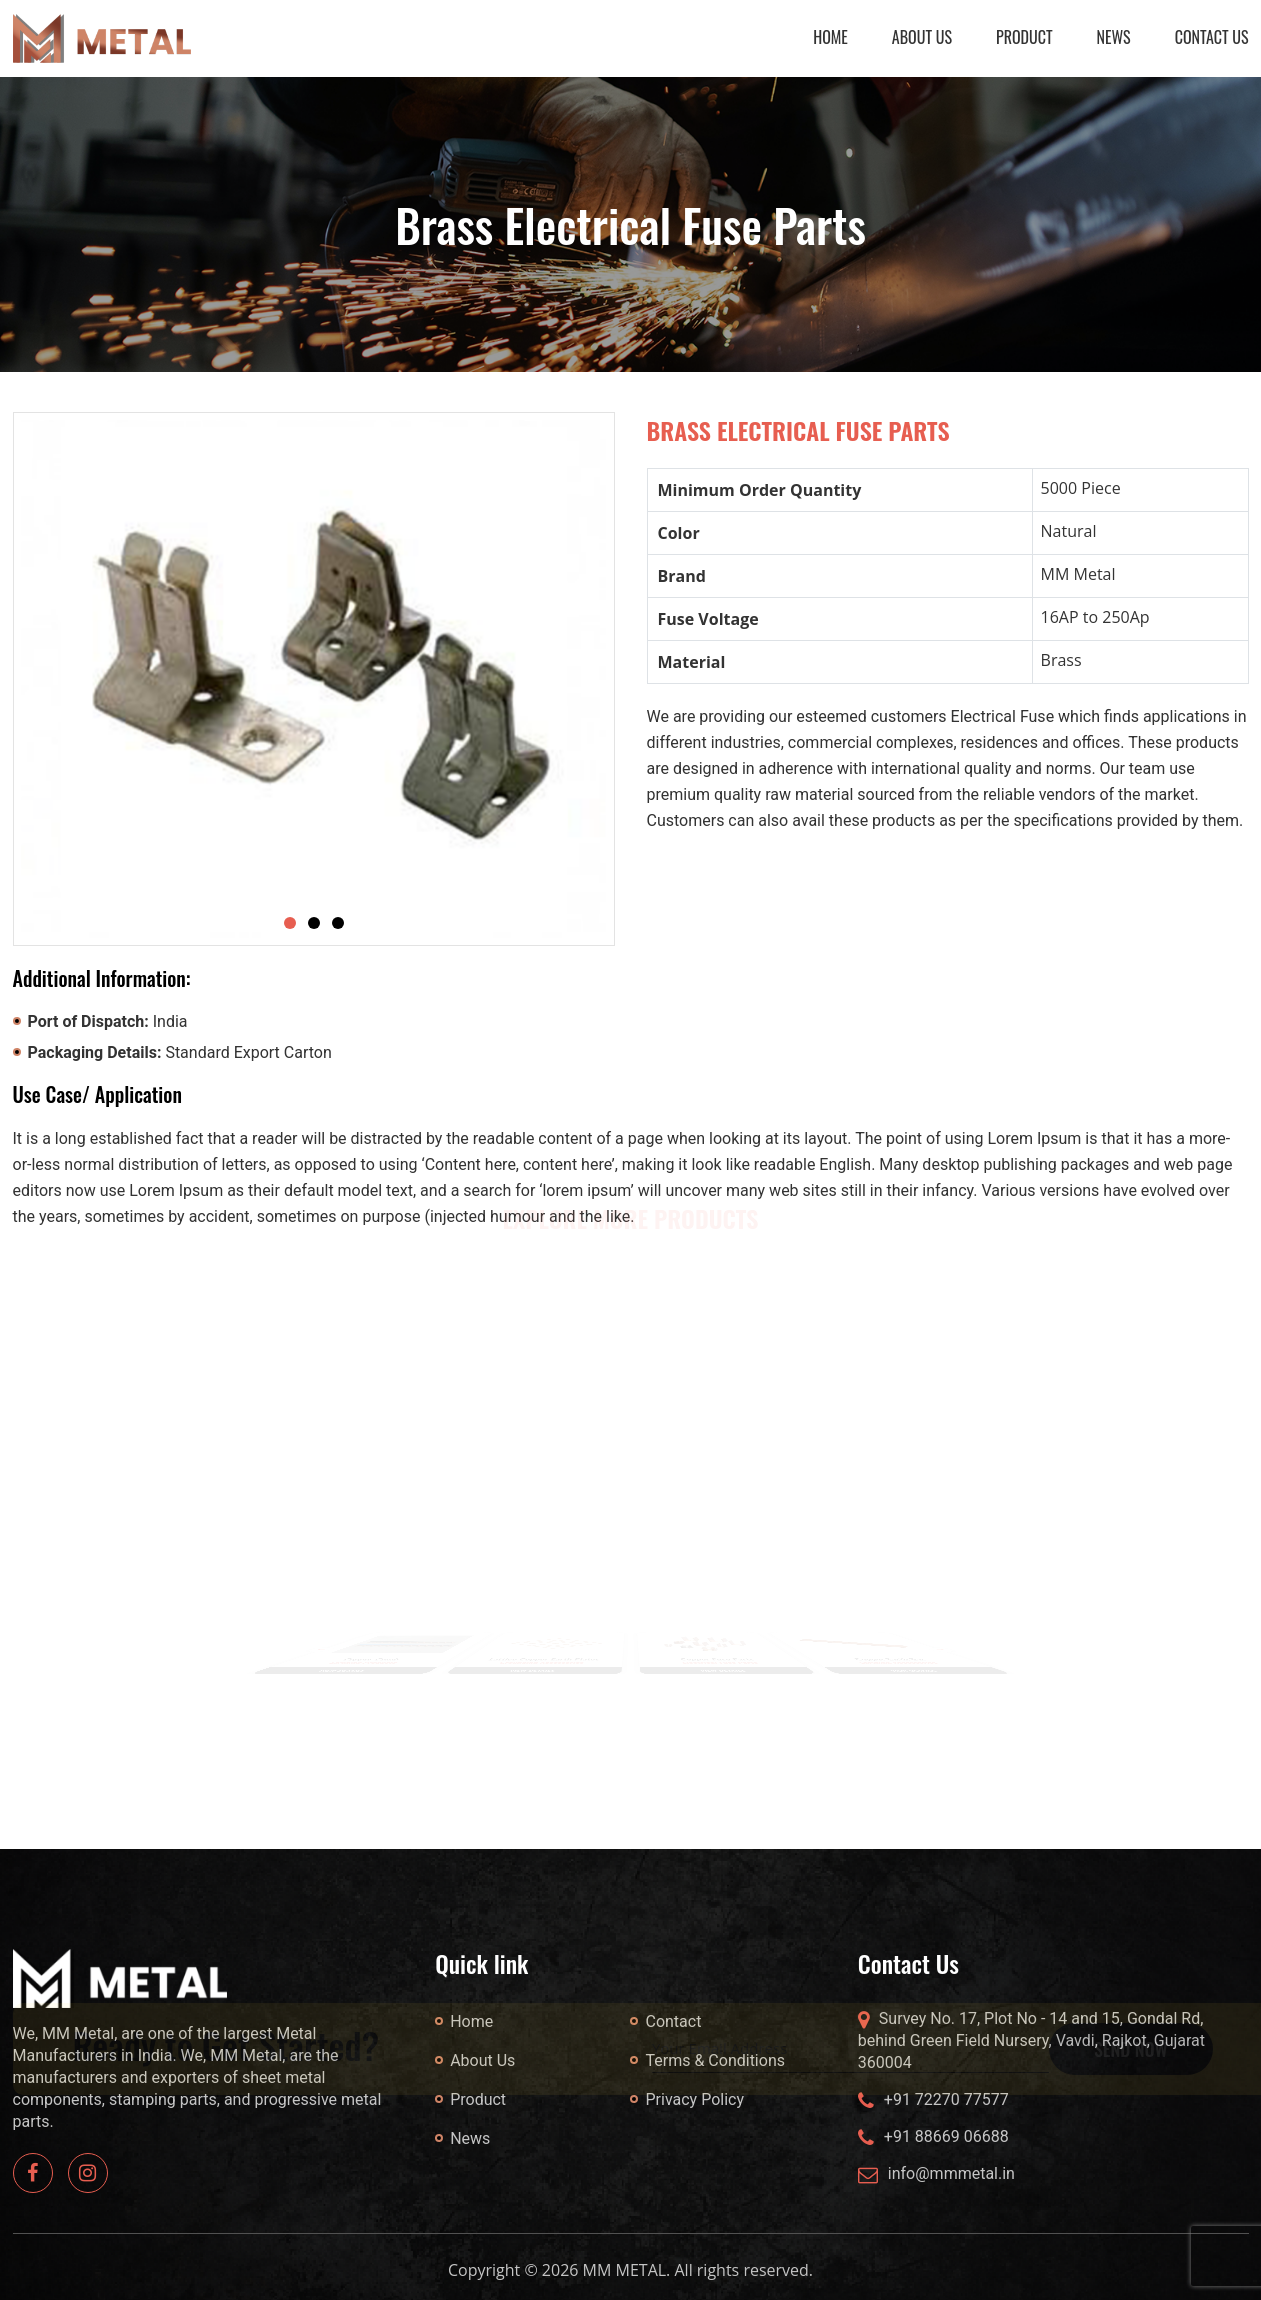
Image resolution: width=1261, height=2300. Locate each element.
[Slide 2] (314, 923)
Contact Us (1212, 37)
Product (1024, 37)
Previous (315, 1648)
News (1114, 37)
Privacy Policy (694, 2099)
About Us (922, 37)
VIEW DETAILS (337, 1674)
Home (830, 37)
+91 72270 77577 (946, 2099)
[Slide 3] (338, 923)
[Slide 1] (290, 923)
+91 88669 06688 (946, 2136)
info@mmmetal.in (951, 2173)
